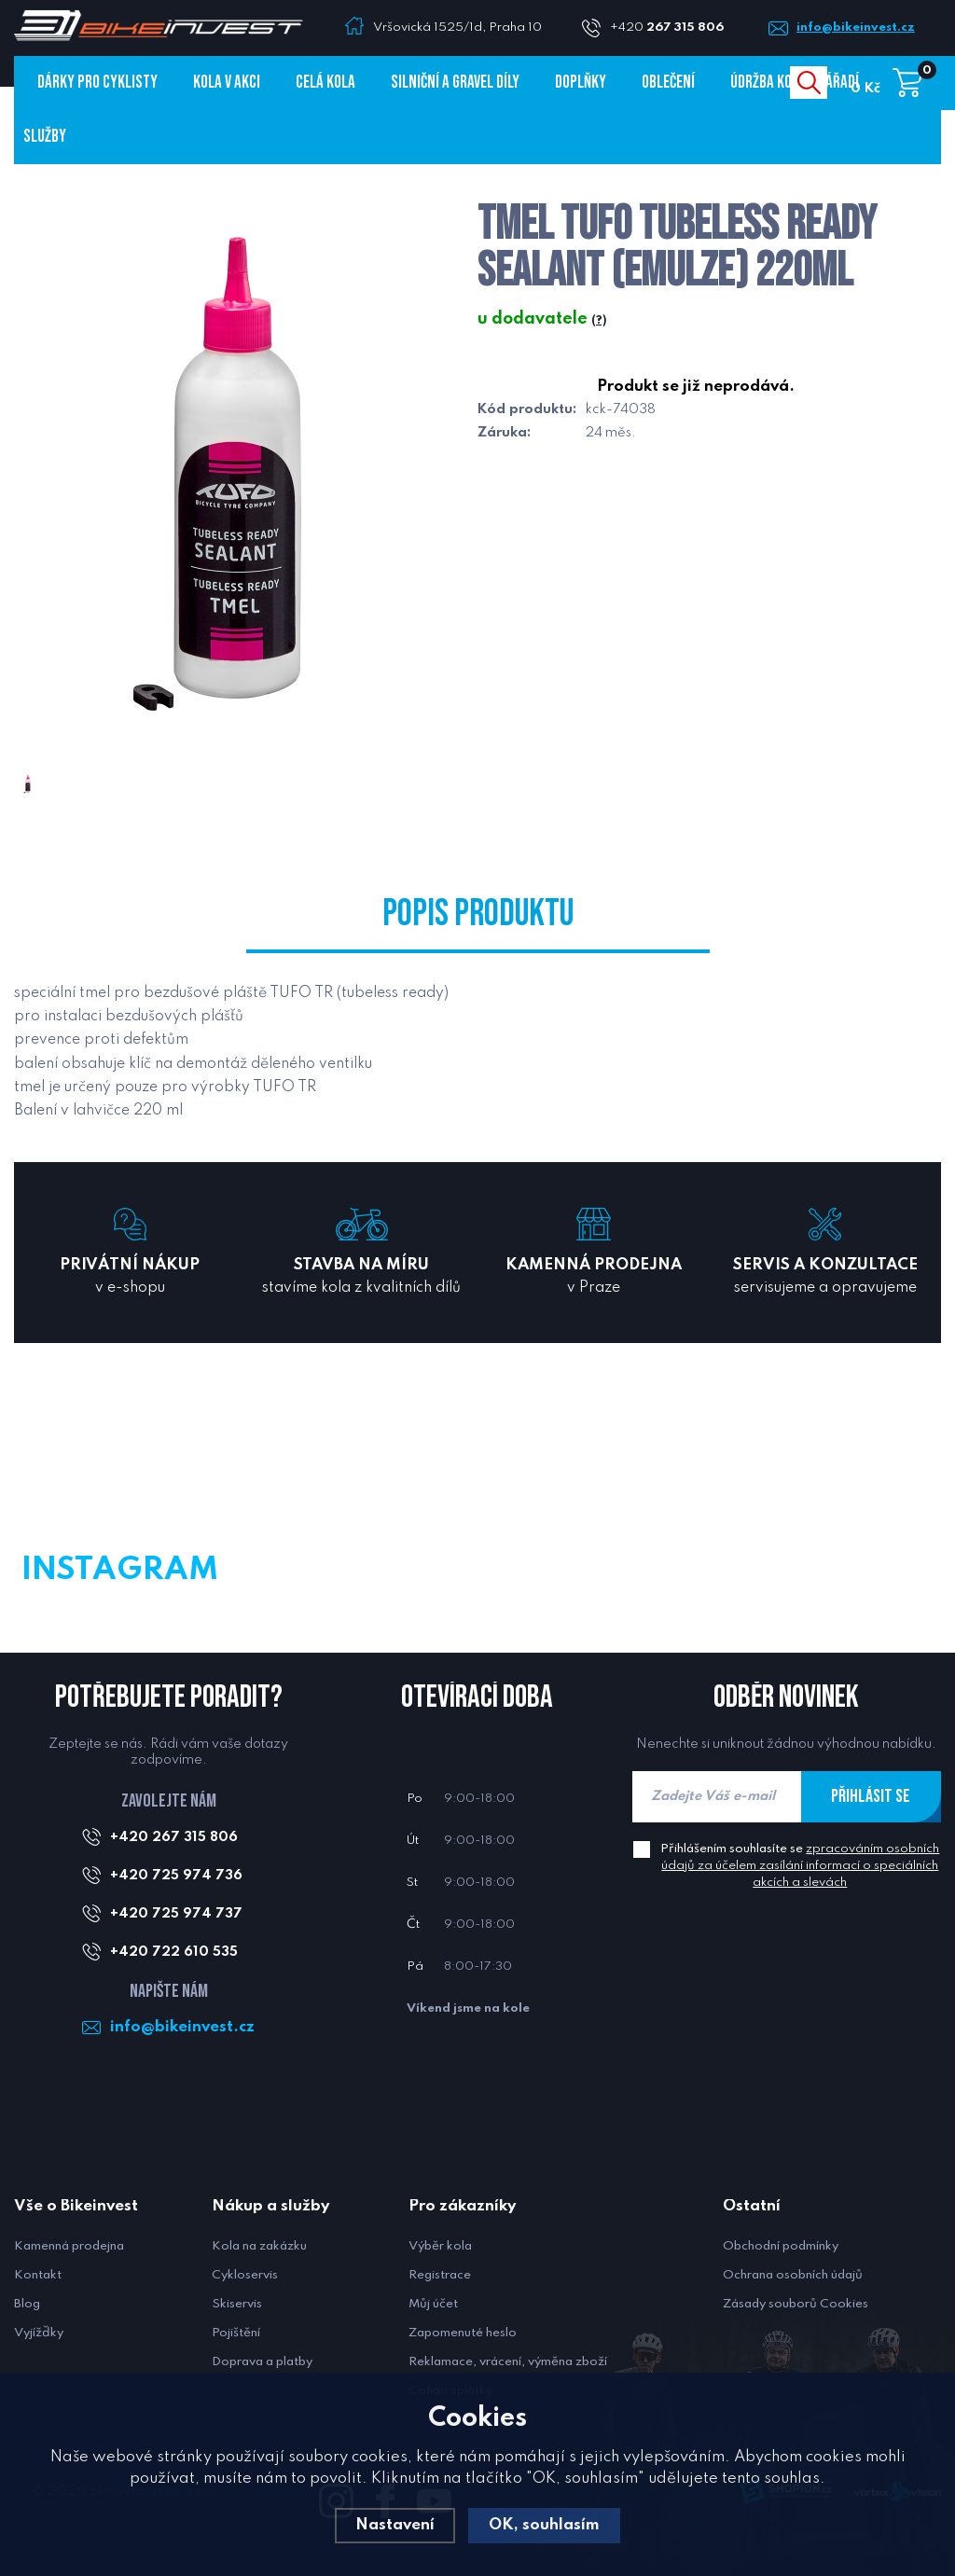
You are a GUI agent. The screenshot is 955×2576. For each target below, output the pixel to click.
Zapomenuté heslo (462, 2333)
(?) (598, 320)
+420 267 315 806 (174, 1837)
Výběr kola (440, 2246)
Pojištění (236, 2333)
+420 (674, 27)
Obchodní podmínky (780, 2246)
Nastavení (395, 2525)
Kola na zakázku (259, 2246)
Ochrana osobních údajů (793, 2275)
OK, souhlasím (544, 2525)
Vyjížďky (38, 2333)
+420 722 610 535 (174, 1952)
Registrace (439, 2275)
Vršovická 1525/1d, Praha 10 (457, 27)
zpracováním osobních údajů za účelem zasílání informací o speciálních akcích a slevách (800, 1866)
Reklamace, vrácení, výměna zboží (507, 2362)
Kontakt (38, 2275)
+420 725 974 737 (176, 1913)
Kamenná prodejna (69, 2246)
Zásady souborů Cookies (795, 2304)
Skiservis (237, 2304)
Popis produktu (478, 914)
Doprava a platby (262, 2362)
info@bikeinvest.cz (855, 27)
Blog (27, 2304)
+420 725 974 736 (176, 1875)
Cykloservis (245, 2275)
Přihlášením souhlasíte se (799, 1866)
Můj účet (433, 2304)
